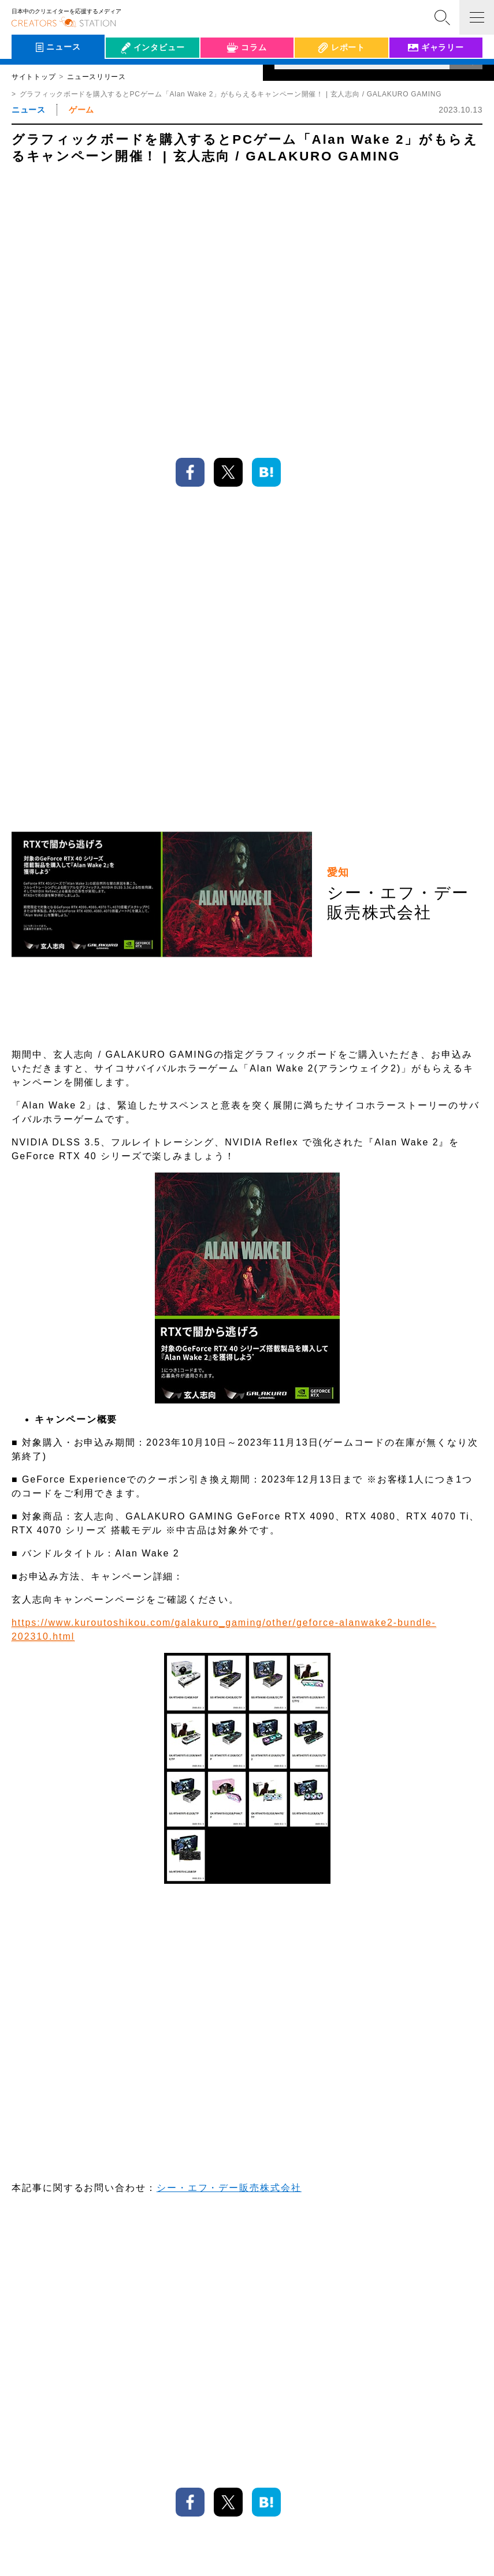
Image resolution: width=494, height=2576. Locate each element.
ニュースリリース (96, 77)
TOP (462, 2463)
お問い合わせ (341, 2548)
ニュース (28, 109)
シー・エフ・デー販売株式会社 (229, 1637)
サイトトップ (33, 77)
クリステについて (227, 2548)
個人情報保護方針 (159, 2548)
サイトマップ (288, 2548)
